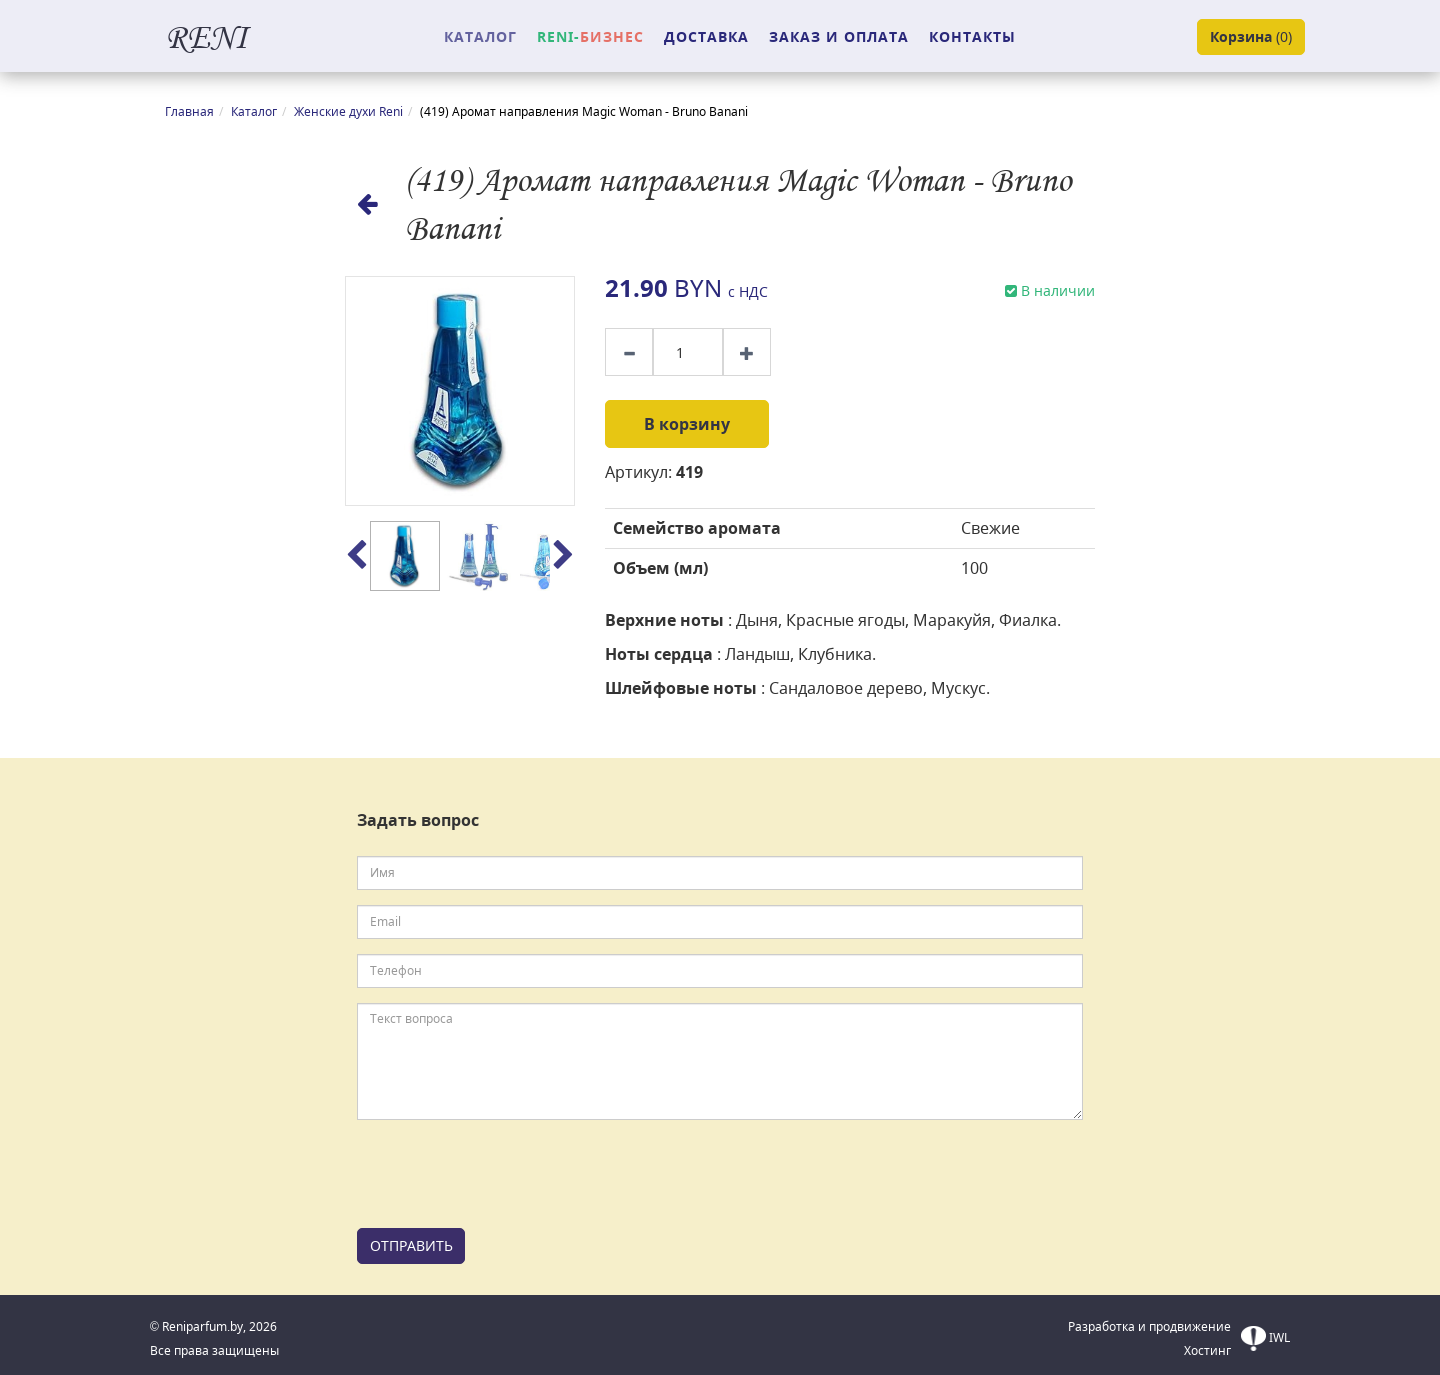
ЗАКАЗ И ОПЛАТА (839, 36)
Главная (189, 111)
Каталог (254, 111)
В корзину (687, 424)
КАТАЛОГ (480, 36)
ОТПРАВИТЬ (411, 1245)
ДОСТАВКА (706, 36)
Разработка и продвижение (1149, 1326)
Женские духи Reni (348, 111)
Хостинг (1207, 1350)
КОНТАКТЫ (972, 36)
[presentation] (509, 1174)
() (1251, 37)
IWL (1265, 1338)
